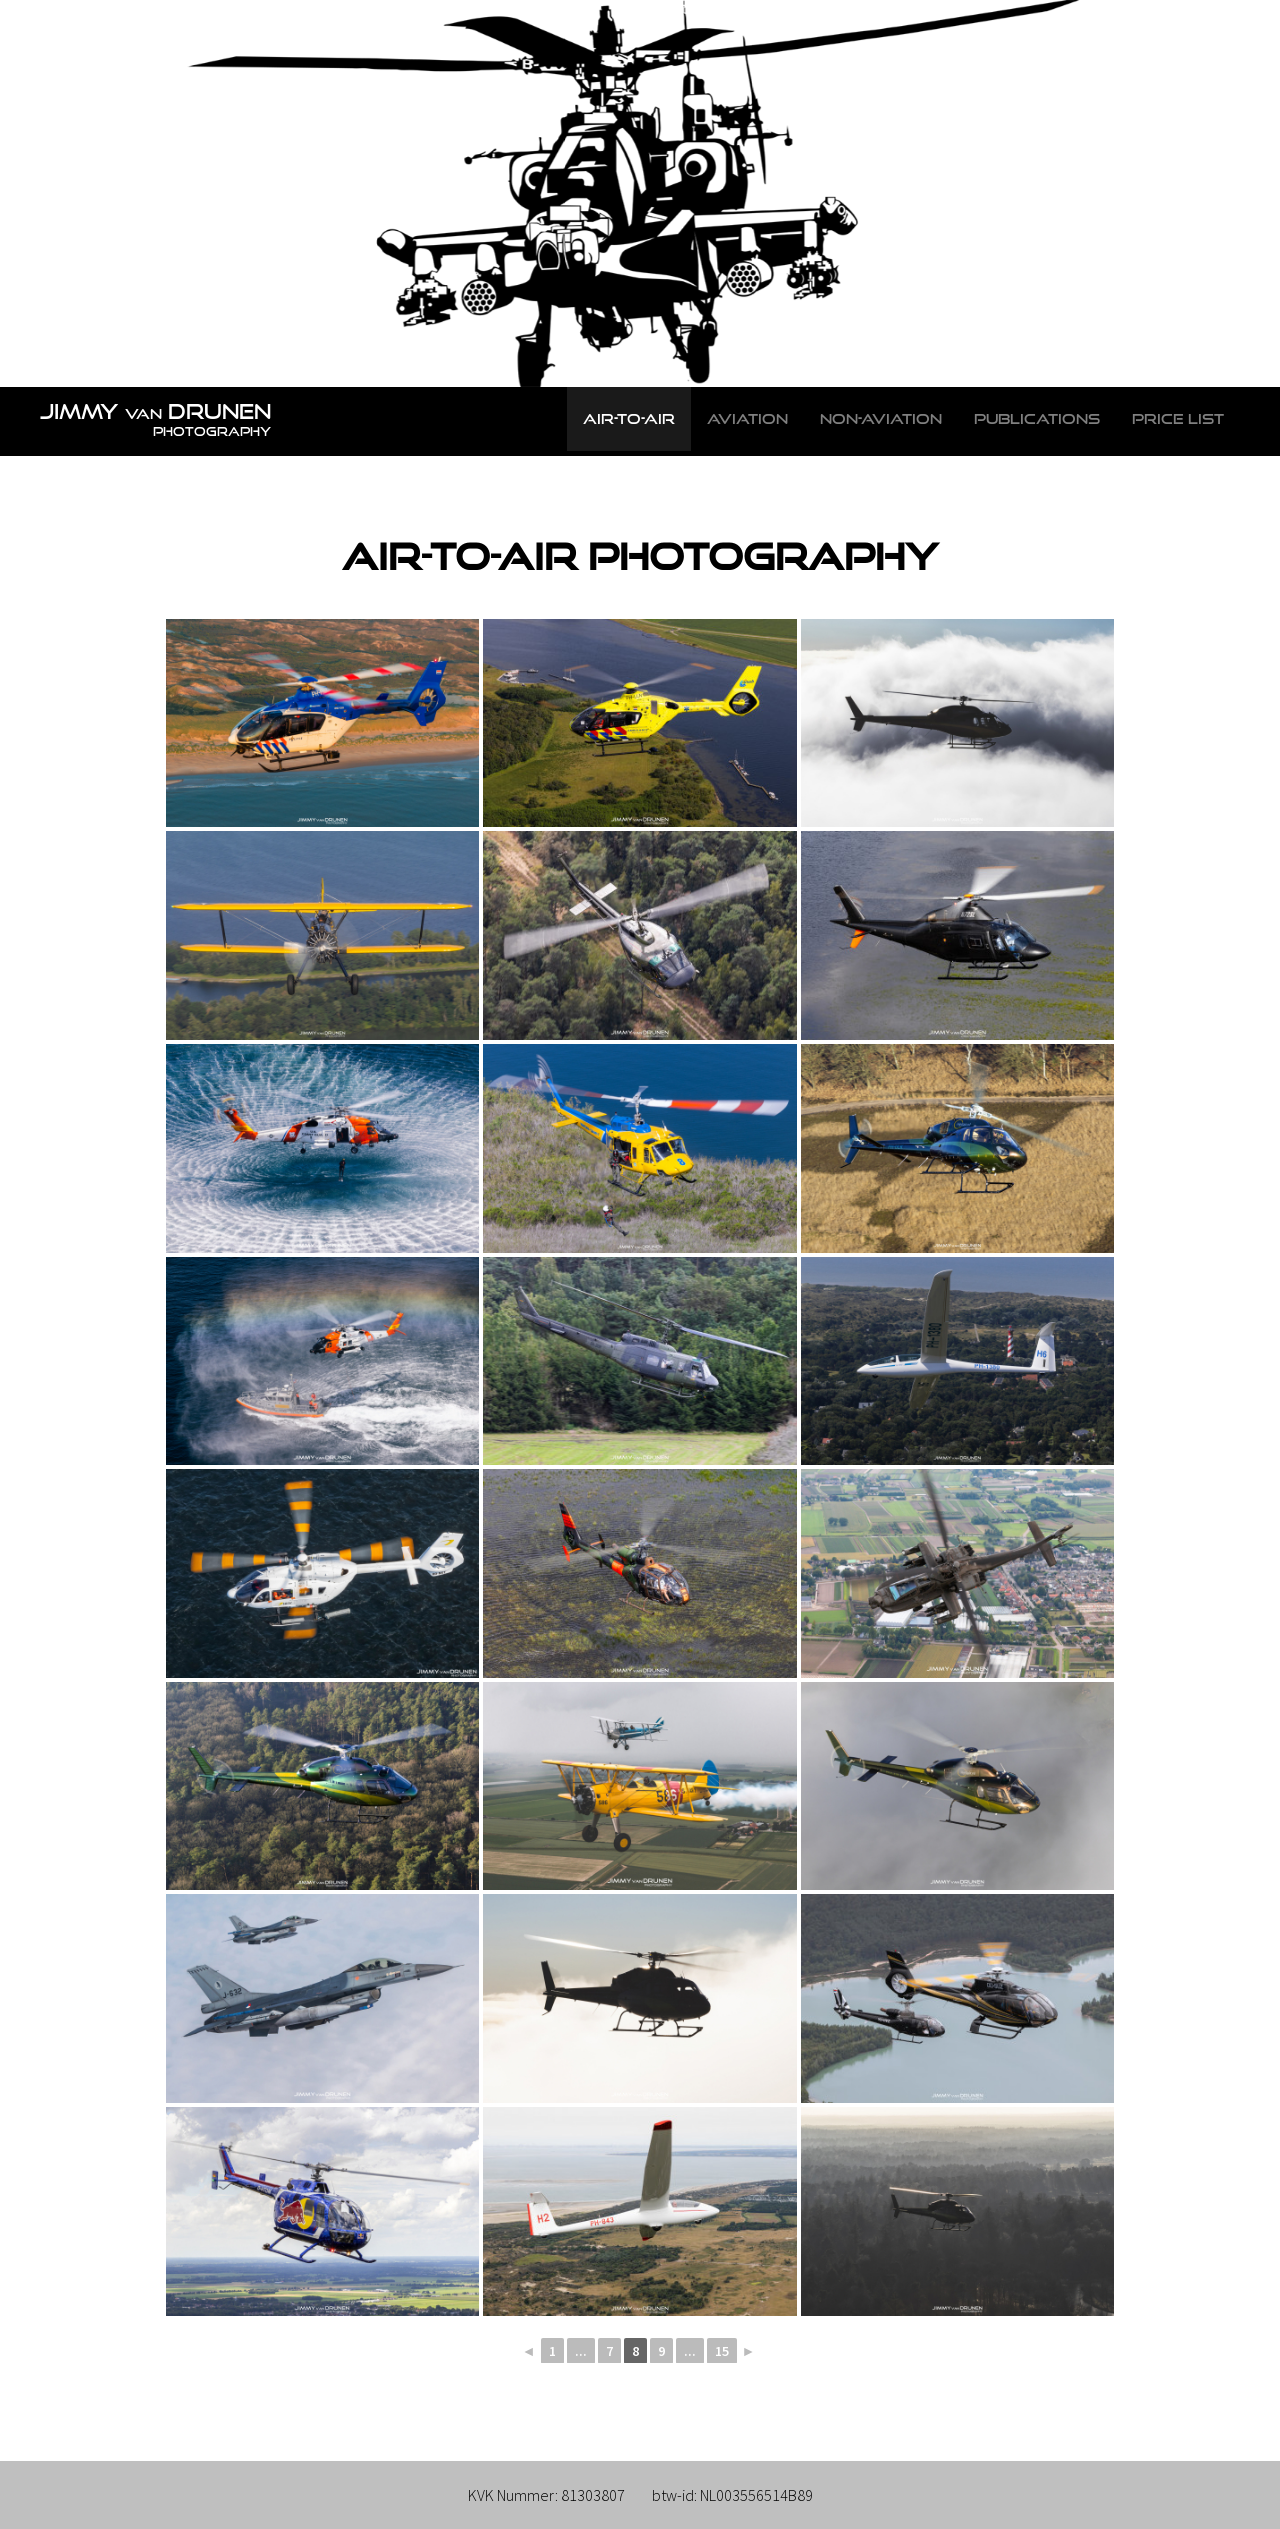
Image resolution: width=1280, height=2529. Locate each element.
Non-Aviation (881, 418)
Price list (1178, 418)
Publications (1037, 418)
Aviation (747, 418)
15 (722, 2351)
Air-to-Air (629, 418)
